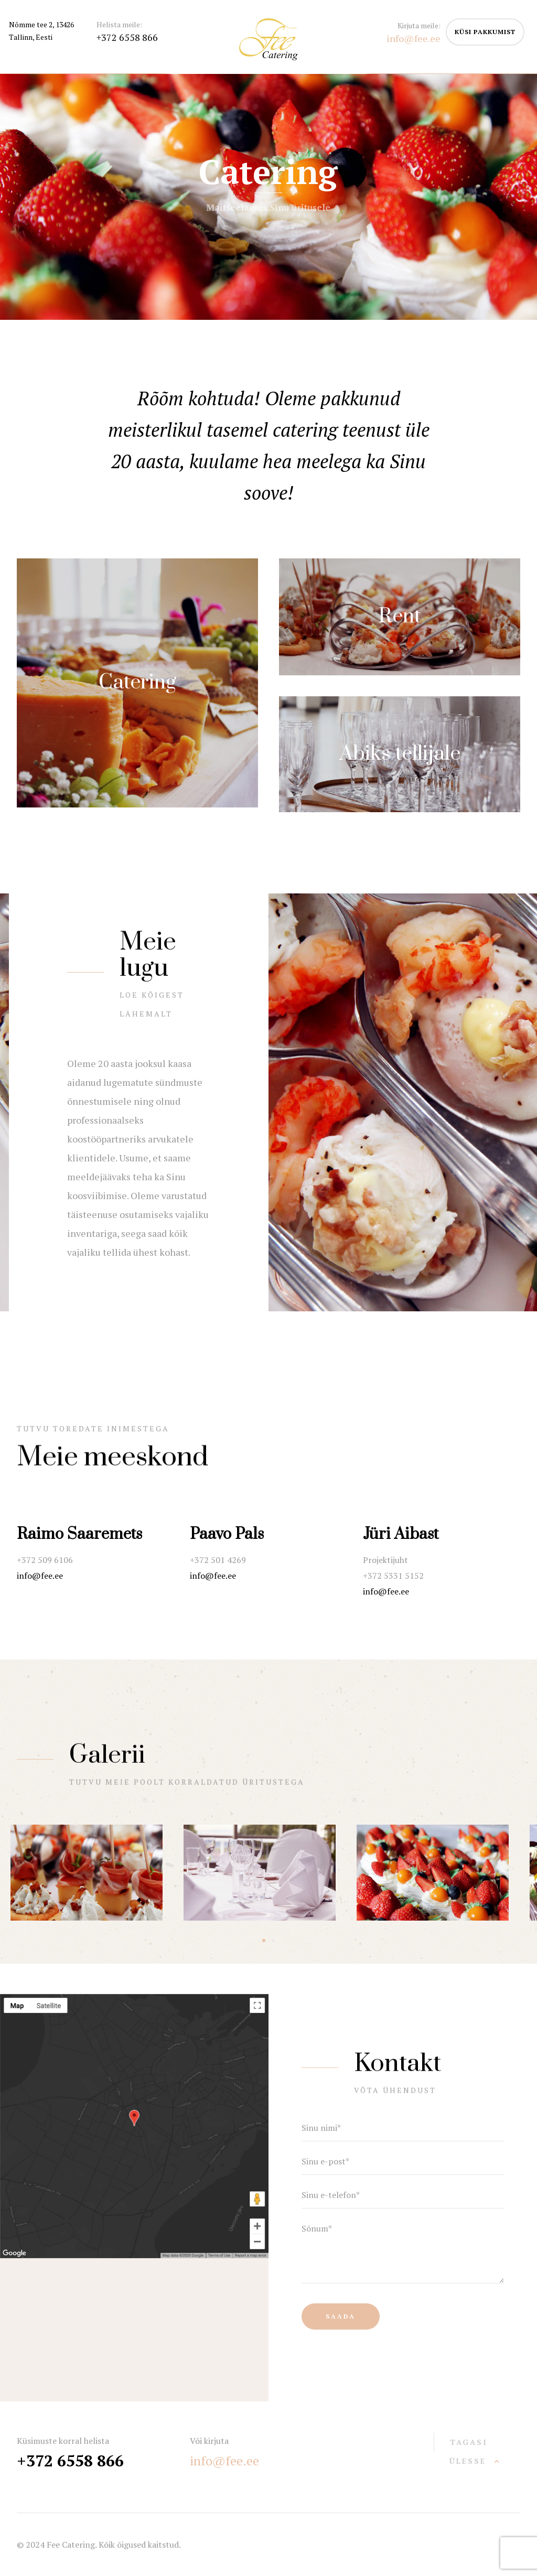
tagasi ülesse (468, 2451)
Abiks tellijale (399, 754)
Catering (137, 682)
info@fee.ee (40, 1575)
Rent (400, 616)
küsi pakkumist (485, 32)
